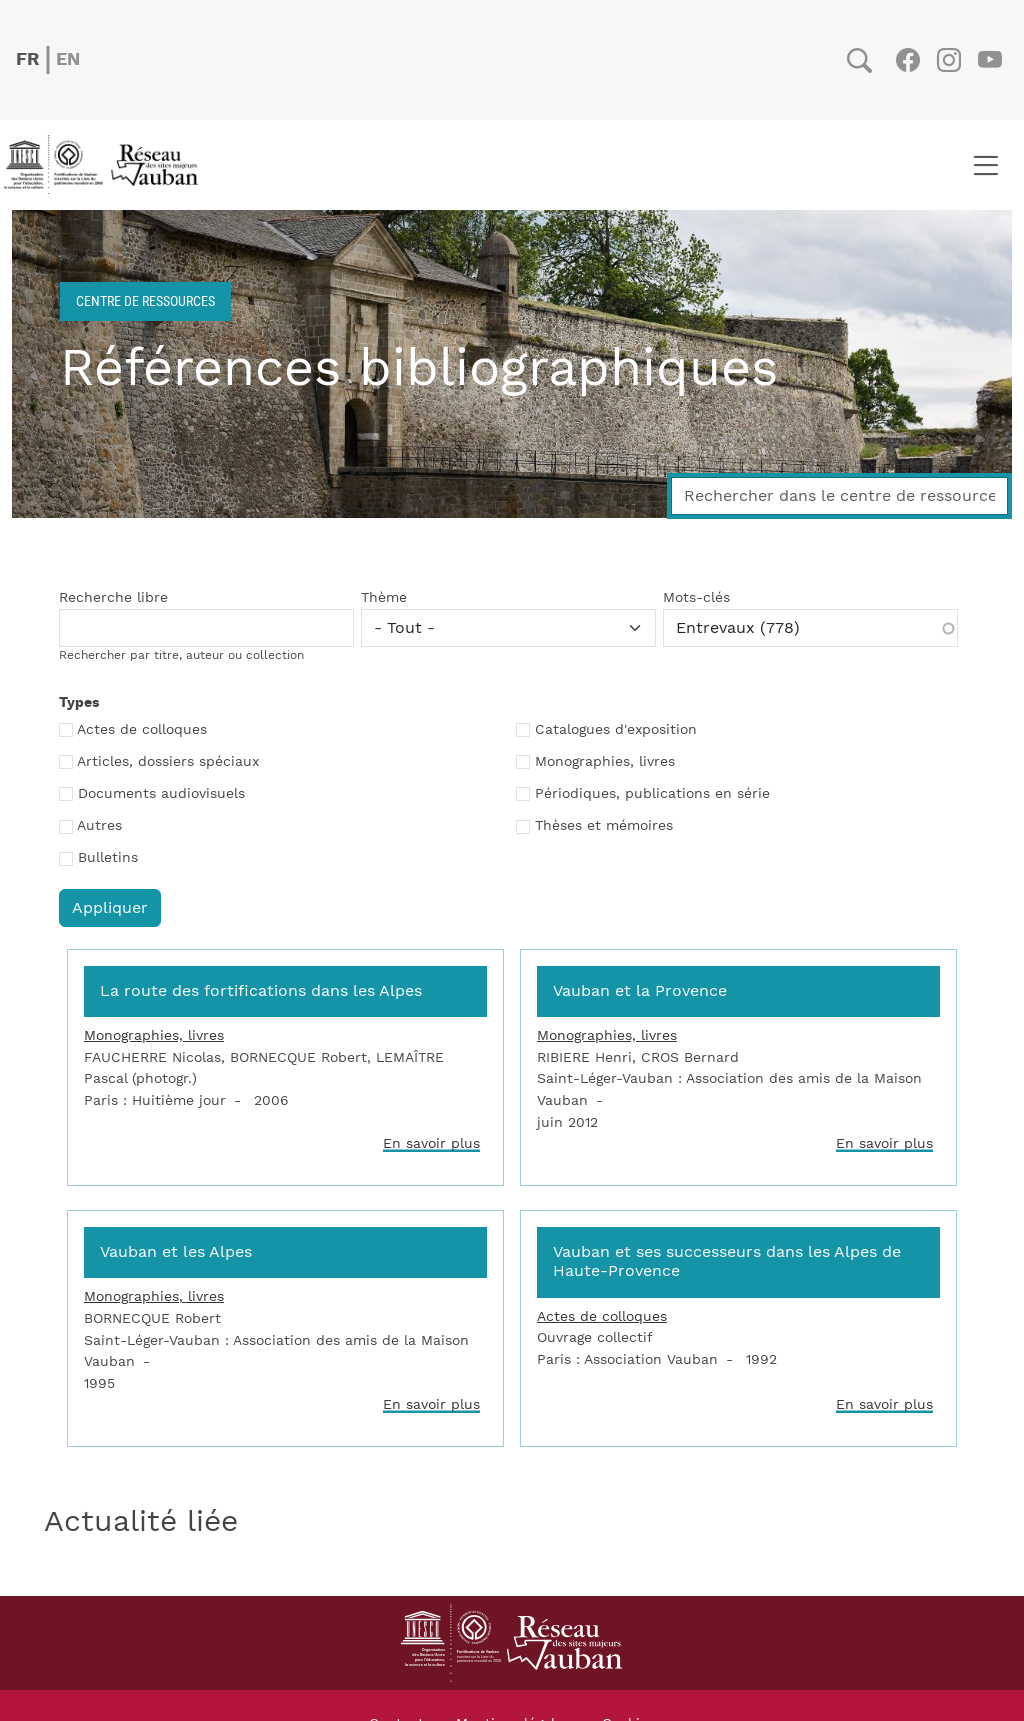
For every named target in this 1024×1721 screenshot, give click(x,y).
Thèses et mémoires (604, 826)
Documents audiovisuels (161, 794)
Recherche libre (113, 598)
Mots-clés (696, 598)
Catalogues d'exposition (616, 730)
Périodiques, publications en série (652, 794)
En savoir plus (431, 1143)
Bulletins (108, 858)
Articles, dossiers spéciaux (168, 762)
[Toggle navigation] (985, 165)
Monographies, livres (605, 762)
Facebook (907, 60)
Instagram (948, 60)
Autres (99, 826)
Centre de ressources (145, 300)
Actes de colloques (142, 730)
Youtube (989, 60)
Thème (384, 598)
